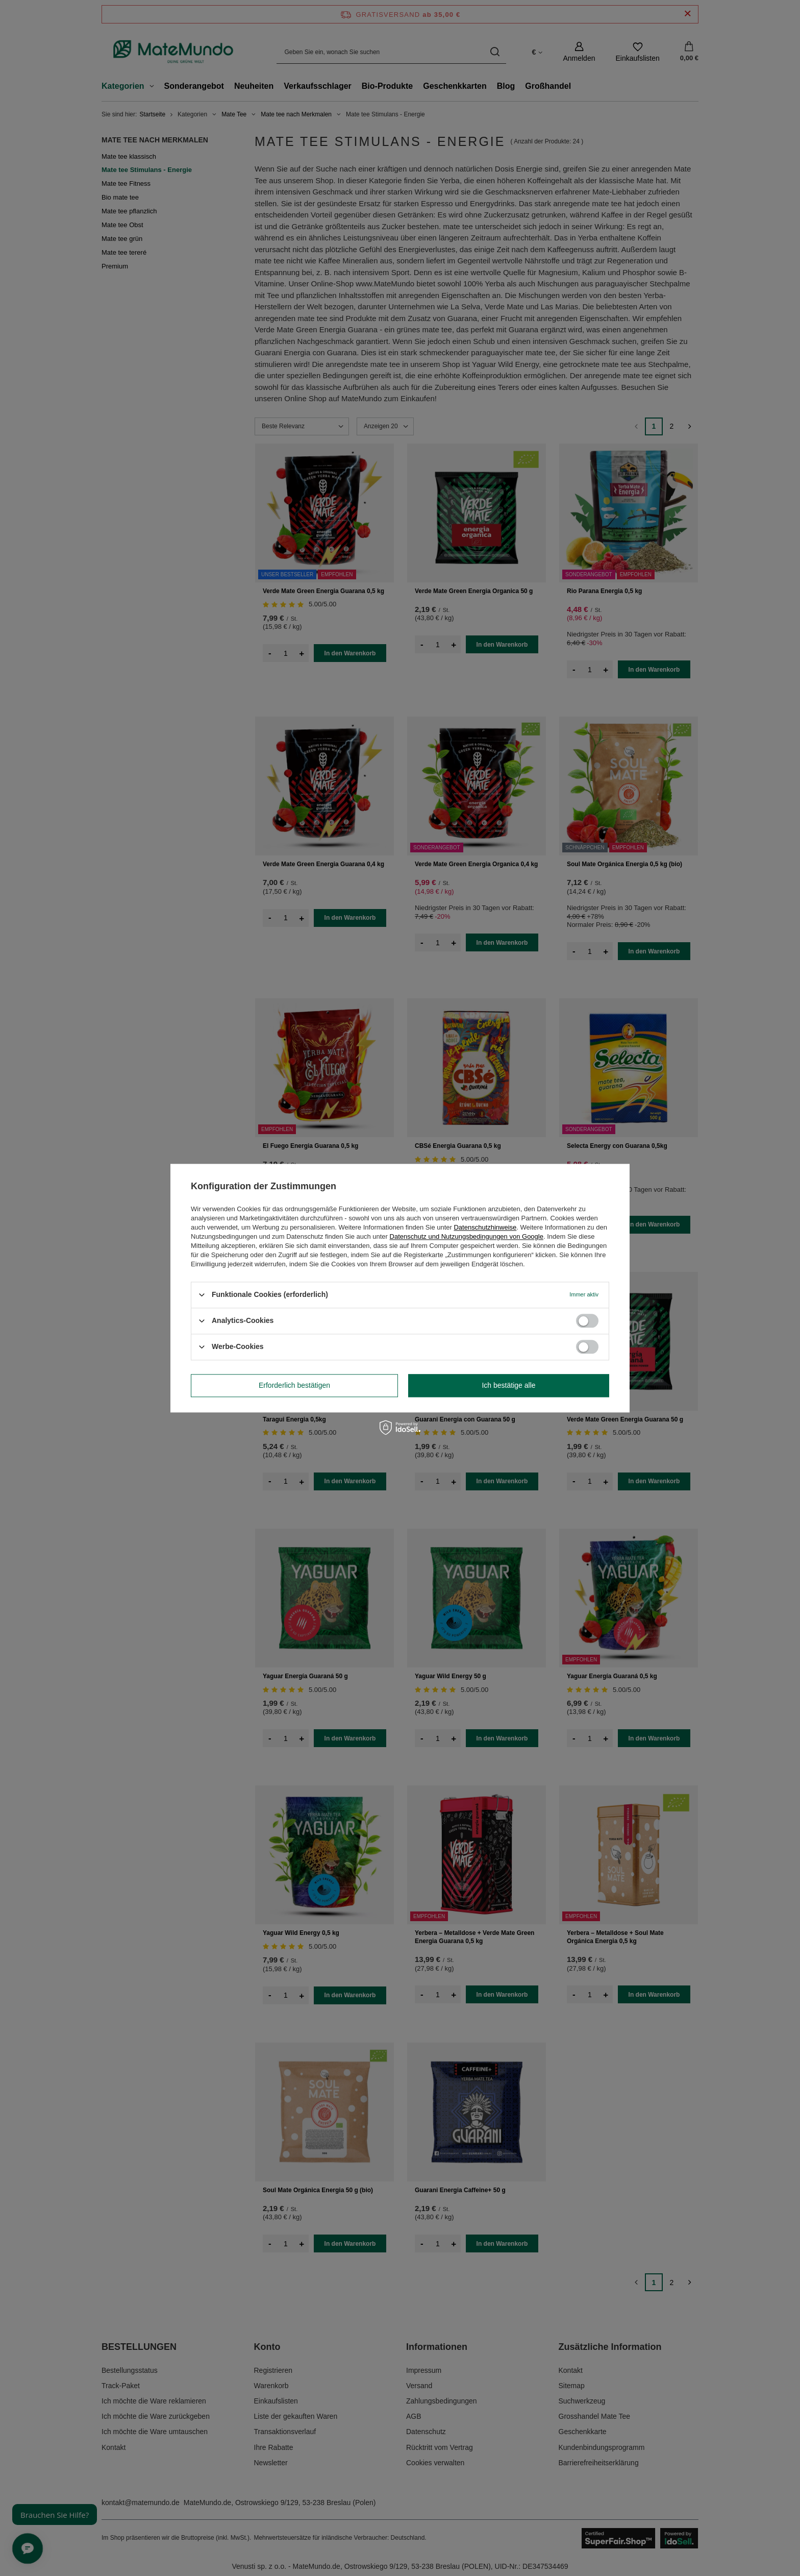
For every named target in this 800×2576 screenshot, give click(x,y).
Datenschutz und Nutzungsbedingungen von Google (466, 1236)
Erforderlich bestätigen (294, 1385)
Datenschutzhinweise (485, 1227)
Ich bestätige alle (508, 1385)
